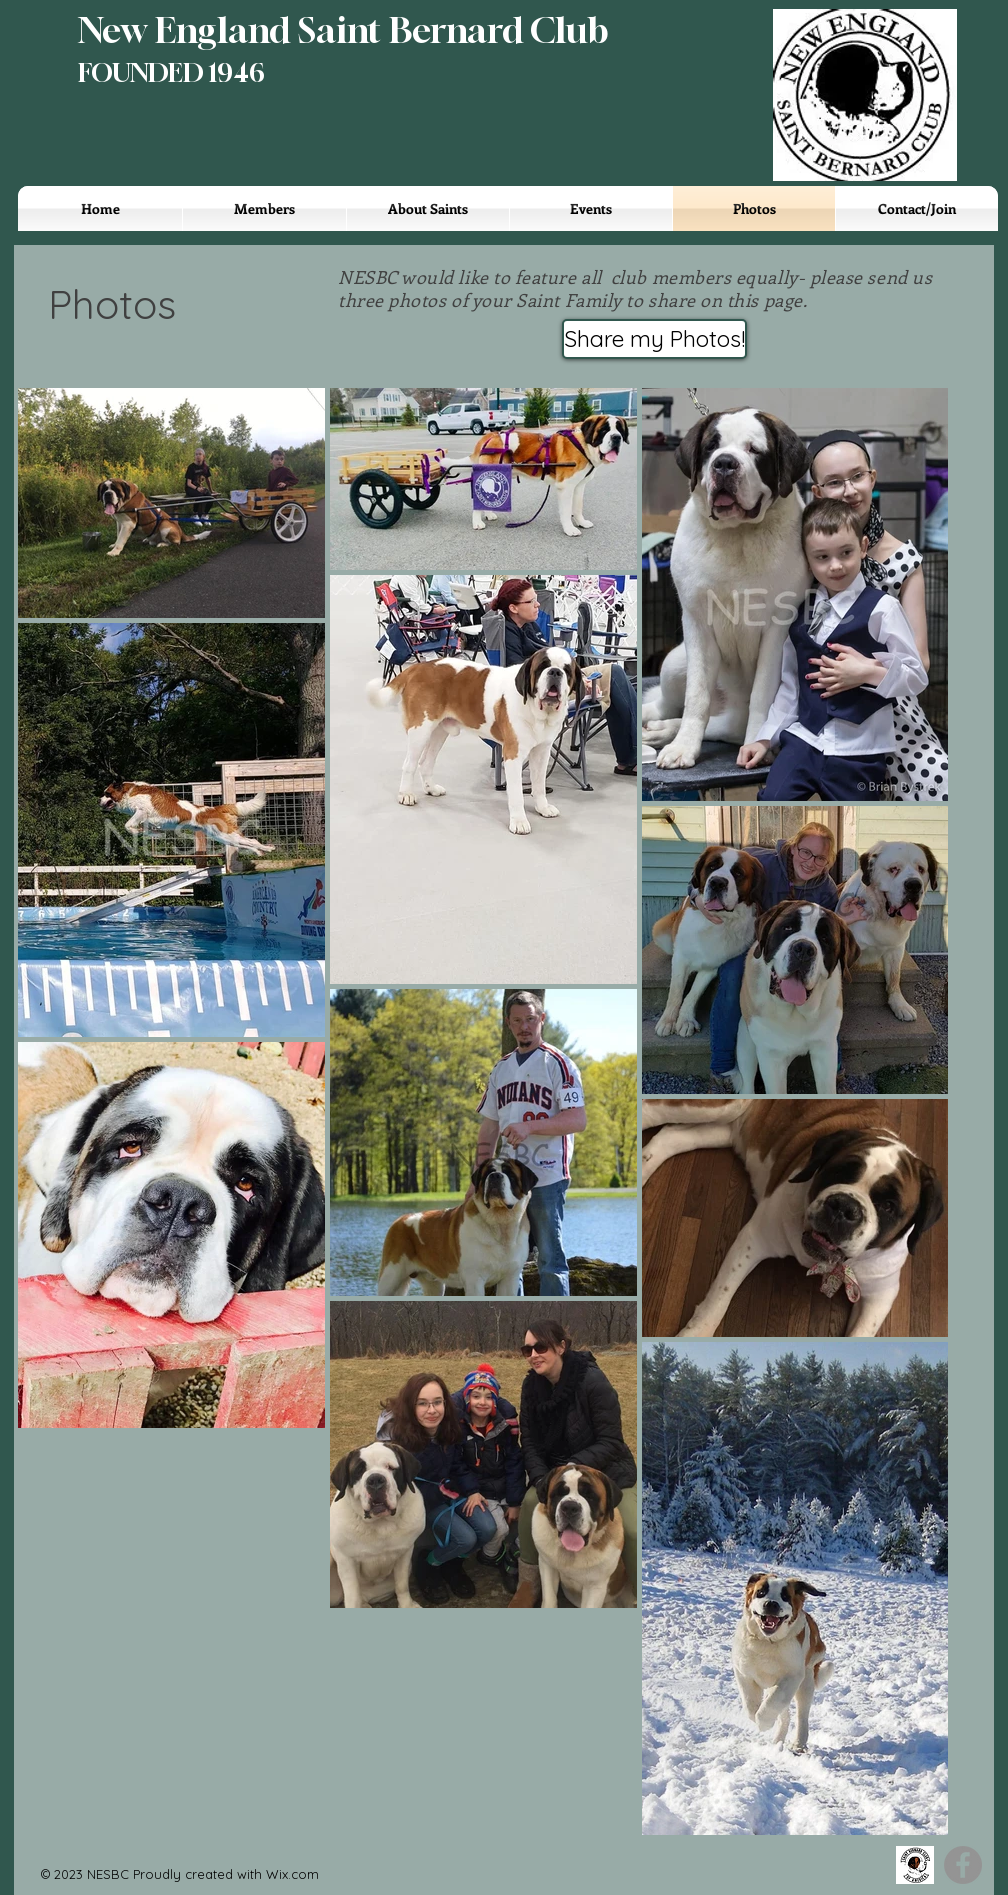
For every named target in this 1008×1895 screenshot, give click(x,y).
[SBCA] (915, 1865)
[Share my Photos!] (654, 339)
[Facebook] (963, 1865)
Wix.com (292, 1874)
